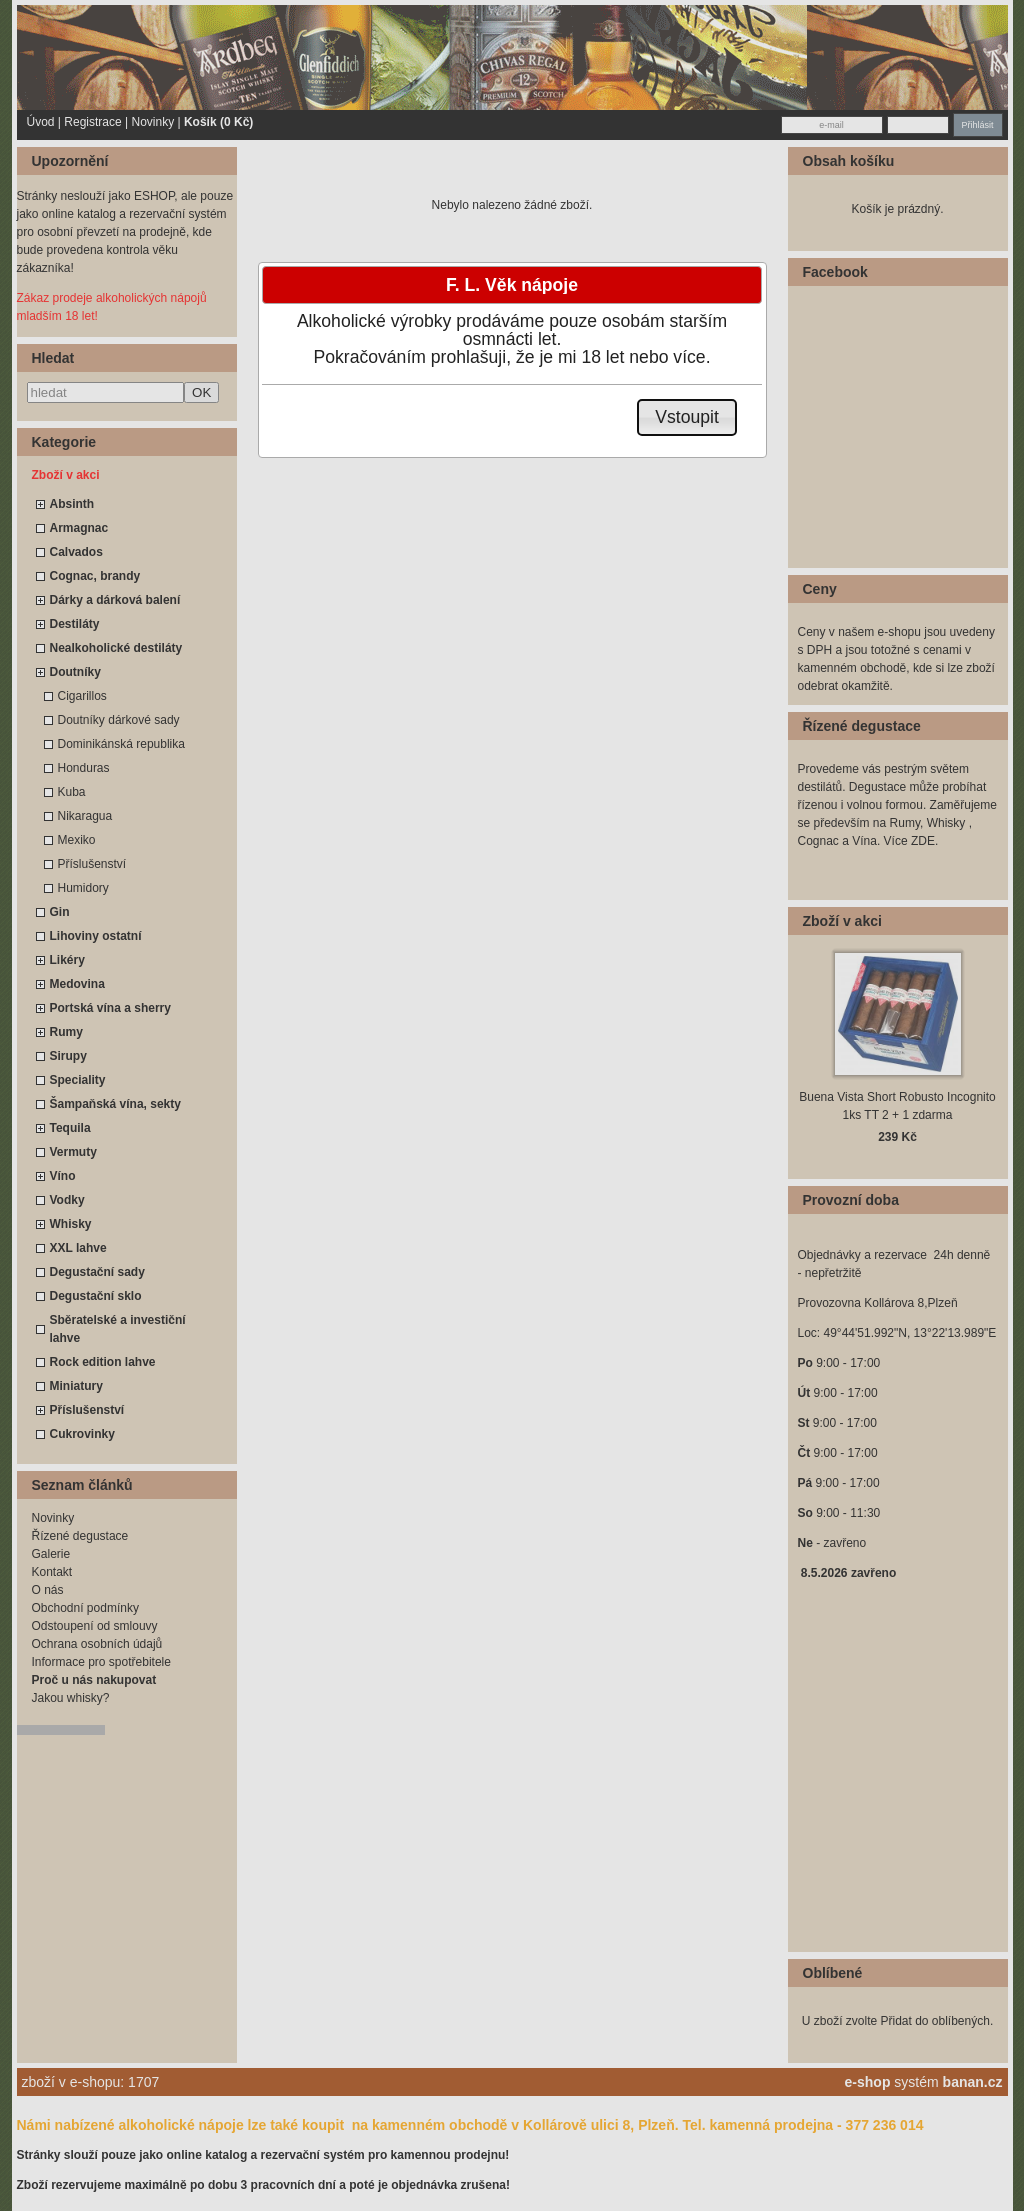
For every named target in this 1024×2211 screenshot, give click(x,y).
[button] (687, 417)
